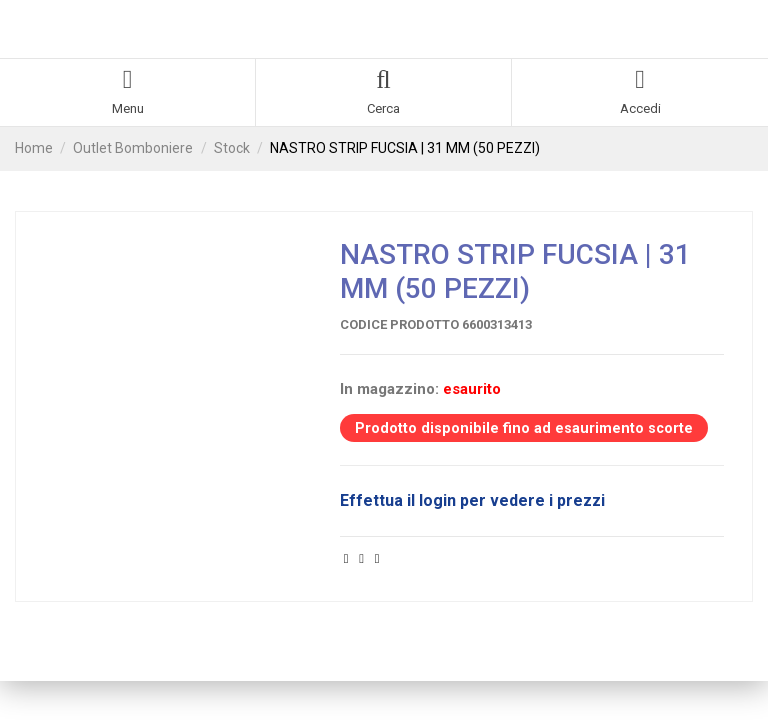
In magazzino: (389, 389)
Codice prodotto (399, 324)
